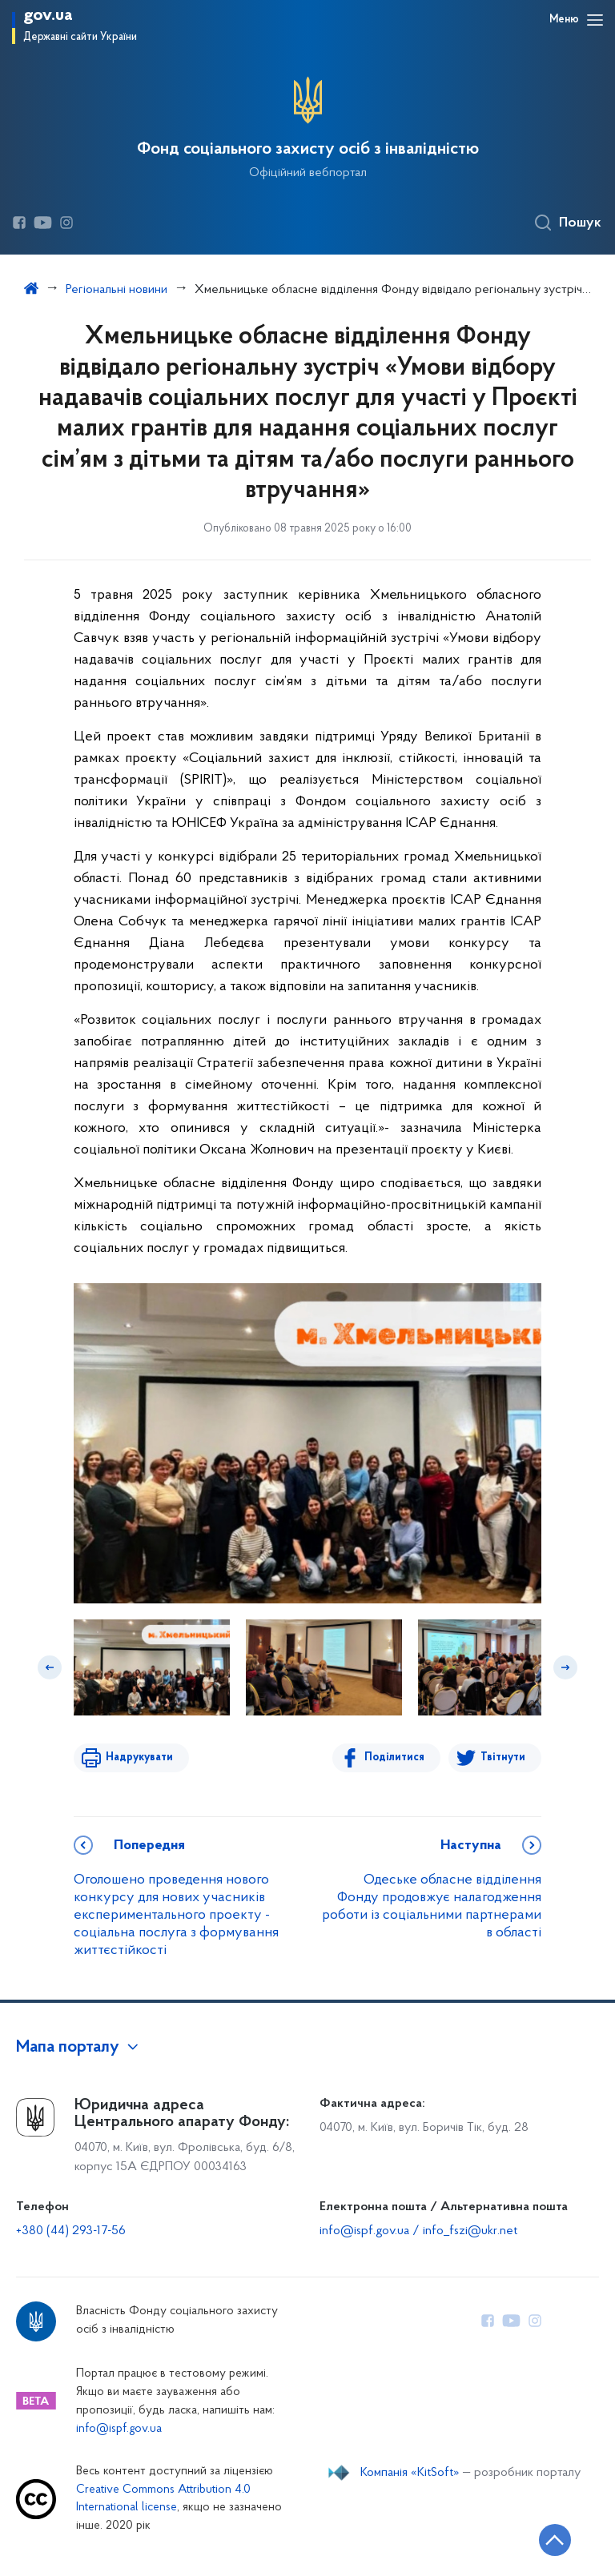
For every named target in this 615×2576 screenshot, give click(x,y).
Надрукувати (139, 1757)
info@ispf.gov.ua (119, 2429)
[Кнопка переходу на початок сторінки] (555, 2540)
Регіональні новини (116, 289)
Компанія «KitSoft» (410, 2472)
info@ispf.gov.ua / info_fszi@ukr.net (418, 2231)
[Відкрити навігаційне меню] (595, 20)
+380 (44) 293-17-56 (71, 2231)
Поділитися (394, 1757)
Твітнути (502, 1757)
